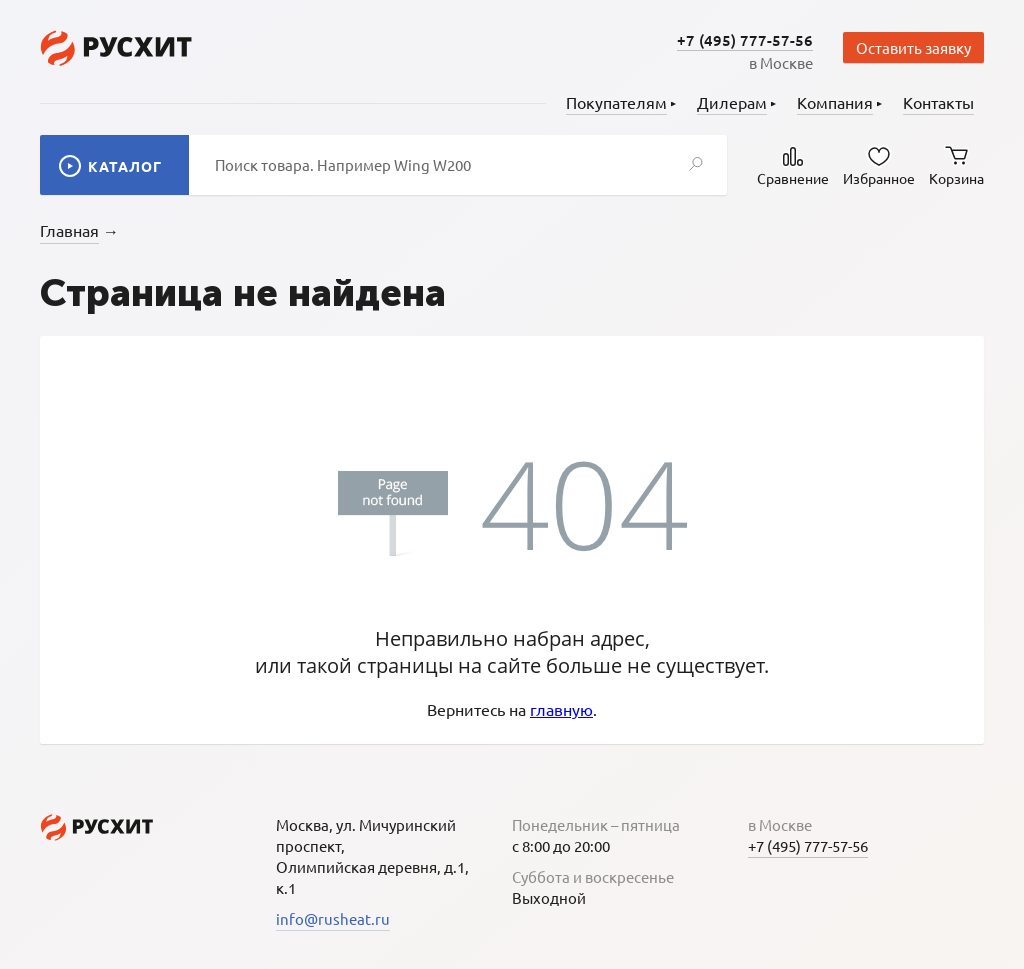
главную (561, 709)
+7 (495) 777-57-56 (745, 40)
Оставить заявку (913, 47)
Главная (69, 230)
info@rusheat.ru (333, 918)
